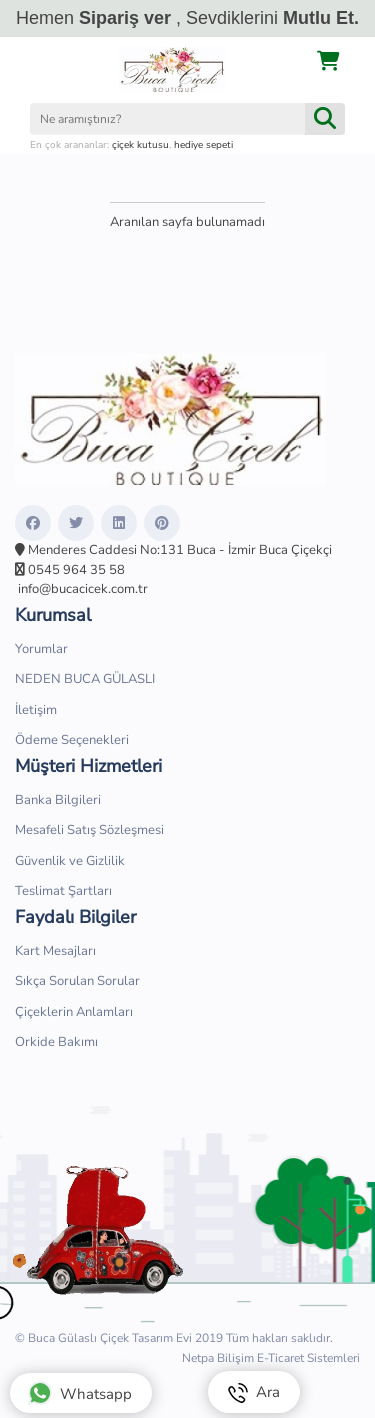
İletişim (36, 710)
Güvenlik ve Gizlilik (70, 861)
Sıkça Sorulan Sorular (77, 981)
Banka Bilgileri (58, 800)
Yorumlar (41, 649)
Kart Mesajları (55, 951)
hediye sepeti (203, 145)
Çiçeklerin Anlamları (74, 1012)
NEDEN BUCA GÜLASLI (85, 679)
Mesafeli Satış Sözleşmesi (89, 830)
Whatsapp (80, 1393)
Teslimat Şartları (63, 891)
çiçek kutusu (140, 145)
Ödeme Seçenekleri (72, 740)
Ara (254, 1392)
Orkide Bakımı (56, 1042)
